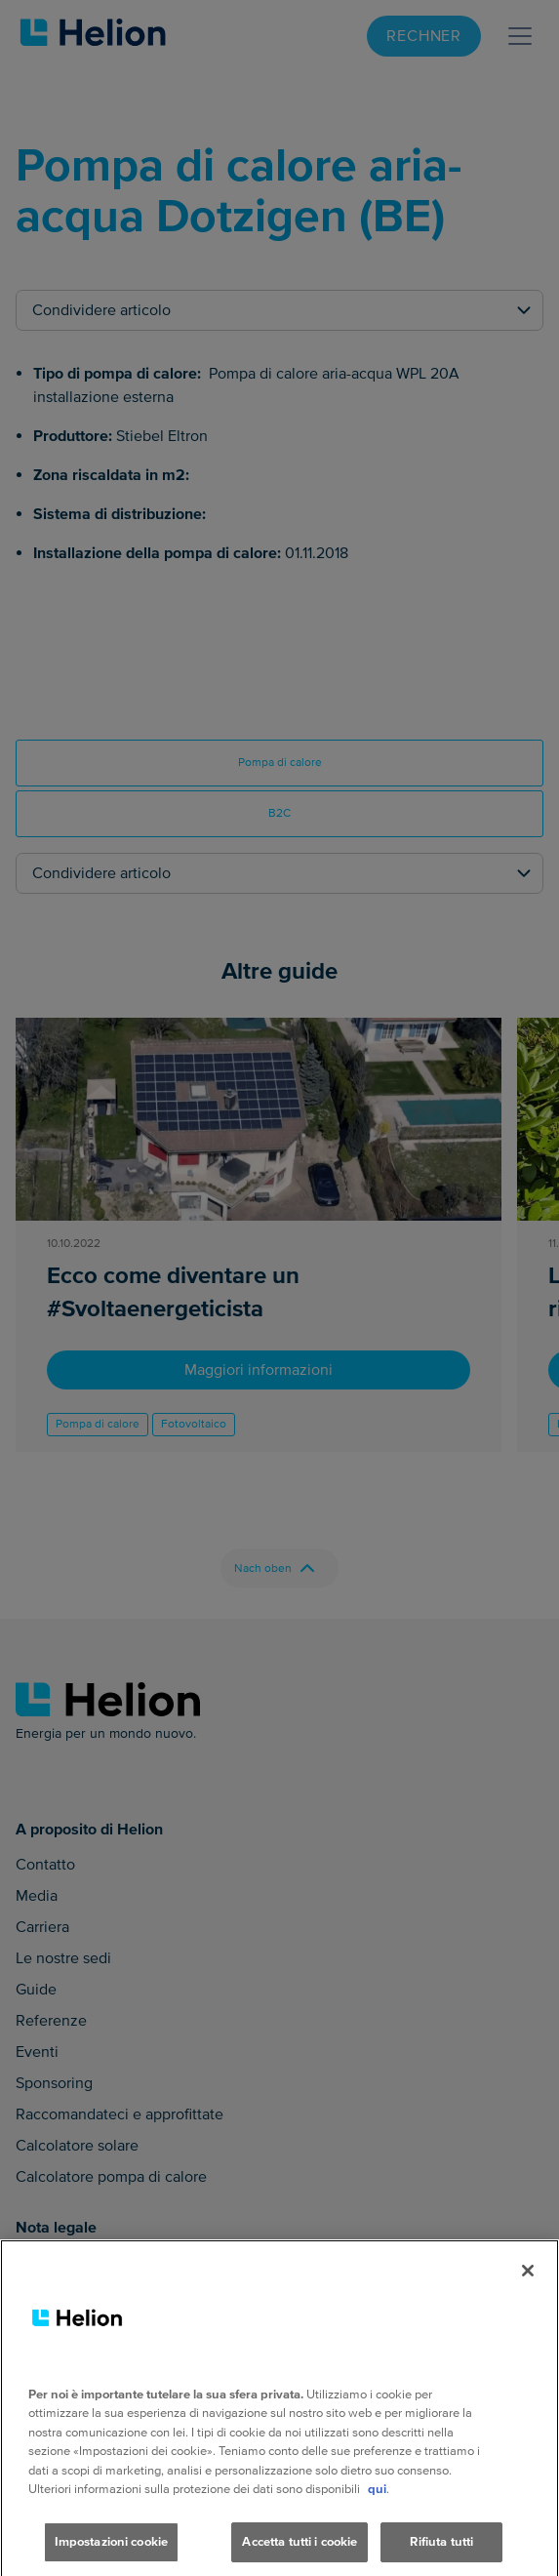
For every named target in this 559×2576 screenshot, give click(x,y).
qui (377, 2512)
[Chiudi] (527, 2294)
